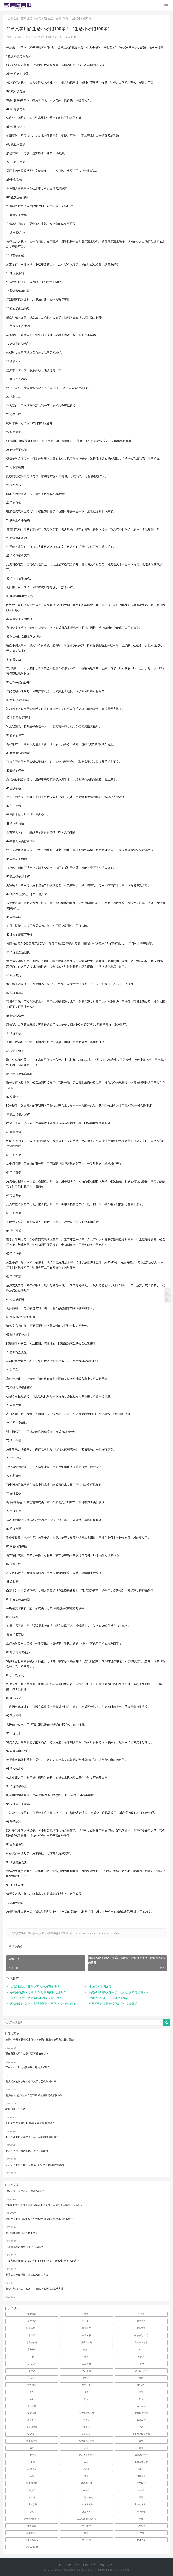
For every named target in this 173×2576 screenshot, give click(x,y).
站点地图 (124, 2570)
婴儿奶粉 (86, 2321)
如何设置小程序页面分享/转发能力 (24, 2191)
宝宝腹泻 (31, 2434)
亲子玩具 (141, 2406)
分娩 (141, 2427)
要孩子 (32, 2490)
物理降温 (31, 2469)
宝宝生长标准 (141, 2342)
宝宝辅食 (31, 2413)
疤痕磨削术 (31, 2533)
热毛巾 (86, 2469)
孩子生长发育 (141, 2370)
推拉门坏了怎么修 (99, 1986)
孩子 (86, 2392)
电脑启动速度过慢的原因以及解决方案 (26, 2274)
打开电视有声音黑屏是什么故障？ (24, 2246)
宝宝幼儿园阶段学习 (86, 2518)
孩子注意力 (31, 2328)
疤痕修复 (141, 2525)
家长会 (86, 2490)
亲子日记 (141, 2321)
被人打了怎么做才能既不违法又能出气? (35, 1998)
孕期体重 (141, 2476)
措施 (32, 2399)
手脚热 (141, 2363)
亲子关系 (86, 2335)
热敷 (32, 2476)
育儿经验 (31, 2406)
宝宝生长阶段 (31, 2540)
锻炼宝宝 (31, 2525)
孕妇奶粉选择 (31, 2547)
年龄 (86, 2462)
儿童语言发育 (141, 2462)
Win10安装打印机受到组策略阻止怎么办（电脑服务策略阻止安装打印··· (45, 2205)
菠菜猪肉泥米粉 (86, 2413)
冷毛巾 (141, 2469)
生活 (29, 18)
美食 (101, 2564)
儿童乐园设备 (86, 2504)
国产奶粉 (31, 2321)
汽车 (93, 2564)
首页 (23, 18)
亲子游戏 (31, 2349)
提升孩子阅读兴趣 (141, 2434)
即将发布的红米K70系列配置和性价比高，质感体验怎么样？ (39, 2219)
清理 (86, 2448)
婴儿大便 (141, 2540)
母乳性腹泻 (31, 2342)
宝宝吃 (141, 2490)
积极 (141, 2392)
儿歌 (86, 2406)
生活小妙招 (15, 1946)
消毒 (32, 2448)
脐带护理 (31, 2455)
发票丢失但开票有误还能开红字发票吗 (112, 2004)
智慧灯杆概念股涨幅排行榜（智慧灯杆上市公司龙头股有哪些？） (42, 2039)
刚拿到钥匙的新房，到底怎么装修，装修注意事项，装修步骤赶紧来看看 (127, 1960)
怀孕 (86, 2399)
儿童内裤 (86, 2511)
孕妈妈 (141, 2356)
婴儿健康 (86, 2540)
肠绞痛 (86, 2377)
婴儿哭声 (31, 2363)
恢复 (141, 2448)
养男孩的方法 (141, 2455)
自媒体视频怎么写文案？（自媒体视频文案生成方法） (35, 2288)
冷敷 (86, 2476)
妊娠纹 (86, 2349)
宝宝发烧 (86, 2363)
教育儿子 (31, 2420)
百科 (110, 2564)
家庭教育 (86, 2434)
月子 (32, 2356)
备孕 (141, 2399)
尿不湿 (32, 2335)
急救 (141, 2518)
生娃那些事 (31, 2427)
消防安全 (141, 2511)
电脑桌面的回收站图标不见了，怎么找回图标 (30, 2081)
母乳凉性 (141, 2385)
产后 (141, 2349)
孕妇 (86, 2356)
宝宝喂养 (31, 2314)
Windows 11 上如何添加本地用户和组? (27, 2067)
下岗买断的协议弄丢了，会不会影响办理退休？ (118, 1992)
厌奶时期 (141, 2483)
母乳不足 (86, 2385)
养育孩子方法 (141, 2413)
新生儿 (86, 2427)
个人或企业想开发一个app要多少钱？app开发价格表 (34, 2164)
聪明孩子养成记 (86, 2455)
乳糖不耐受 (86, 2342)
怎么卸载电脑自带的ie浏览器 (21, 2232)
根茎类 (32, 2497)
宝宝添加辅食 (86, 2497)
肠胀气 (141, 2377)
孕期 (32, 2511)
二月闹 (141, 2314)
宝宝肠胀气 (31, 2441)
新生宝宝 (141, 2328)
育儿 (32, 2392)
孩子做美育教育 (31, 2518)
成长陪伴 (86, 2525)
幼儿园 (32, 2462)
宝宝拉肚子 (31, 2504)
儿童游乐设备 (141, 2504)
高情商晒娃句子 (141, 2335)
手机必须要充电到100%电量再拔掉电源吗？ (38, 1992)
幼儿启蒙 (86, 2370)
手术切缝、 (141, 2533)
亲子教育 (86, 2328)
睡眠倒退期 (31, 2483)
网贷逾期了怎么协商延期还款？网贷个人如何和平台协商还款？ (45, 2004)
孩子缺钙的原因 (86, 2441)
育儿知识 (31, 2377)
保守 (141, 2441)
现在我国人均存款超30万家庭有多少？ (35, 1986)
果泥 (141, 2497)
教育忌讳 (141, 2420)
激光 (86, 2533)
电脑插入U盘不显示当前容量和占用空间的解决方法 (34, 2095)
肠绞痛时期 (86, 2483)
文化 (85, 2564)
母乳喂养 (31, 2385)
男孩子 (86, 2420)
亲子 (68, 2564)
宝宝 (86, 2314)
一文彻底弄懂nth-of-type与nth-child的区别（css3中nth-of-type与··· (42, 2260)
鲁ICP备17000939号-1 (109, 2570)
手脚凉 (32, 2370)
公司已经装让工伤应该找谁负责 (108, 1998)
